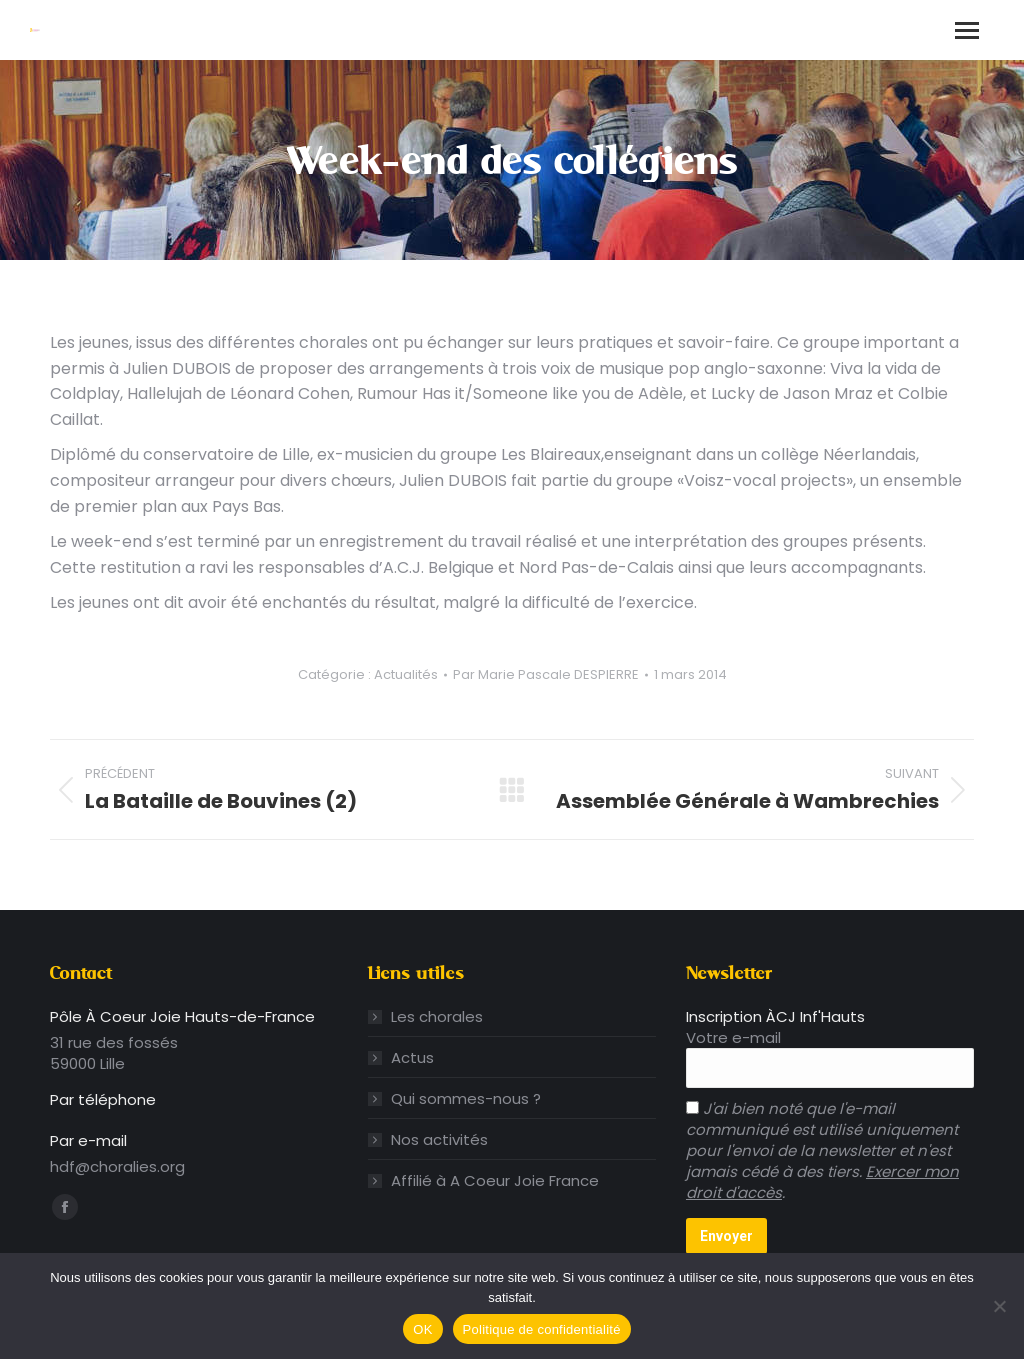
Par (546, 675)
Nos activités (439, 1139)
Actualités (406, 674)
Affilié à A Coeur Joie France (495, 1180)
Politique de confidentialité (542, 1329)
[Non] (999, 1306)
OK (422, 1329)
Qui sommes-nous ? (466, 1098)
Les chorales (437, 1016)
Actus (412, 1057)
